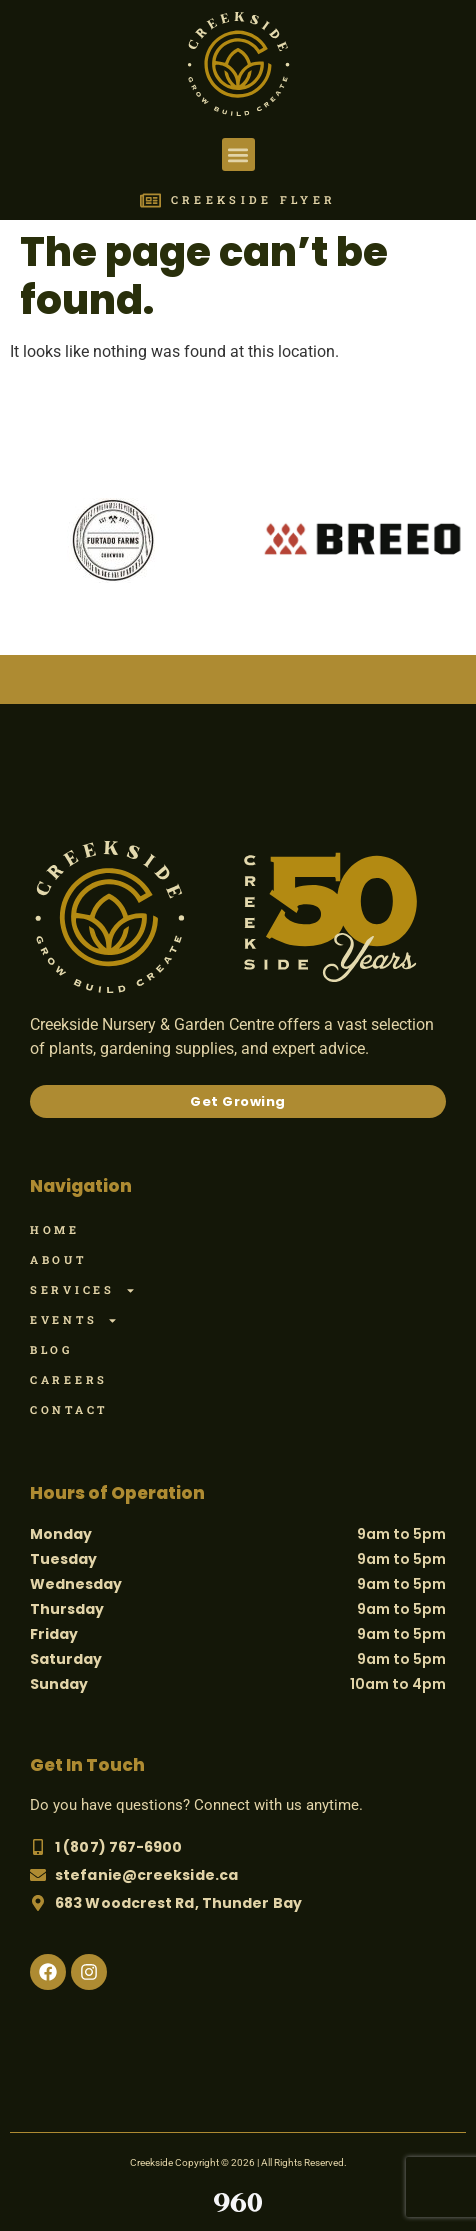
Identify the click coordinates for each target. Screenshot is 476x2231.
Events (74, 1320)
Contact (69, 1409)
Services (83, 1290)
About (58, 1259)
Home (55, 1229)
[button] (238, 154)
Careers (69, 1379)
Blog (51, 1349)
